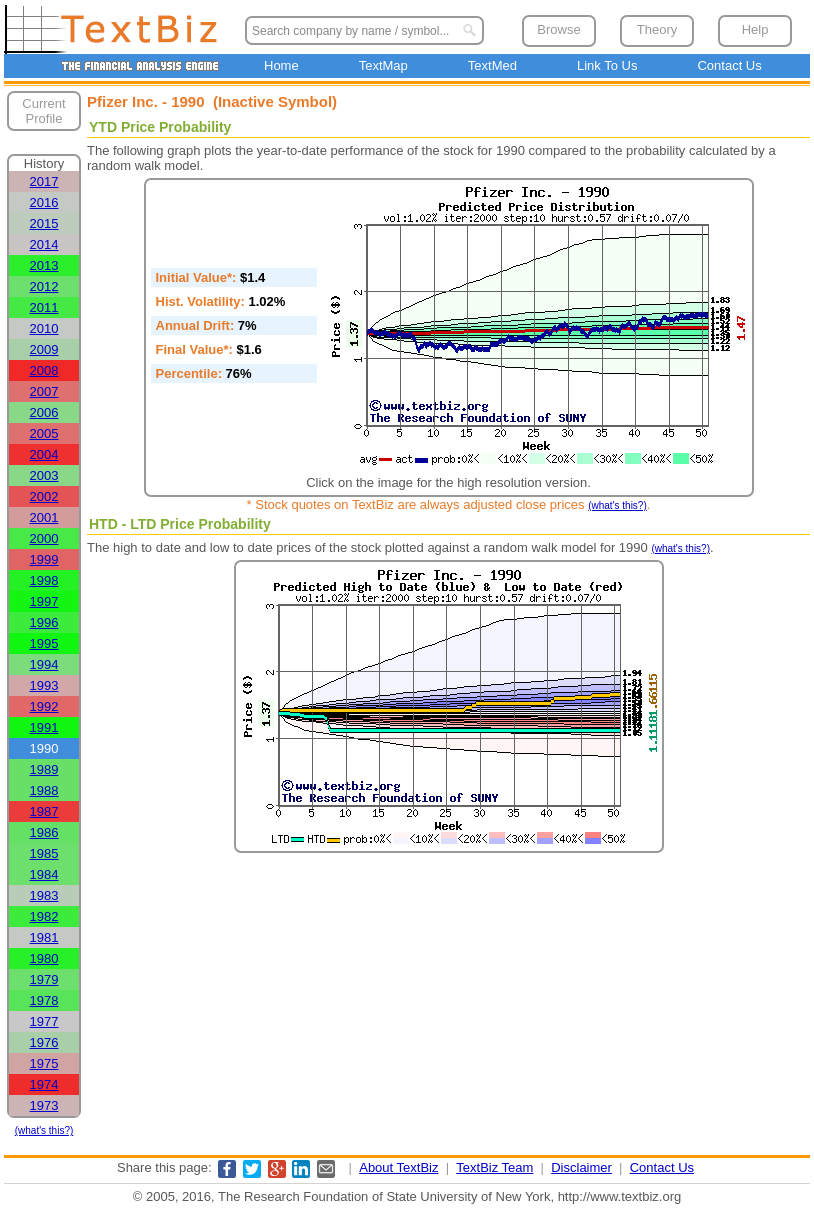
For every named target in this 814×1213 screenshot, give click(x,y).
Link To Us (607, 65)
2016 (44, 202)
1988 (44, 790)
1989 (44, 769)
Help (755, 29)
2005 (44, 433)
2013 (44, 265)
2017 (44, 181)
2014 (44, 244)
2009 (44, 349)
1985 (44, 853)
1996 (44, 622)
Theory (657, 29)
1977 (44, 1021)
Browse (558, 29)
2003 (44, 475)
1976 (44, 1042)
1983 (44, 895)
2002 (44, 496)
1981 (44, 937)
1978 (44, 1000)
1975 (44, 1063)
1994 (44, 664)
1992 (44, 706)
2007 (44, 391)
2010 (44, 328)
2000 (44, 538)
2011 (44, 307)
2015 (44, 223)
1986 (44, 832)
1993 (44, 685)
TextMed (492, 65)
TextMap (383, 65)
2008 (44, 370)
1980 (44, 958)
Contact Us (729, 65)
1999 (44, 559)
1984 (44, 874)
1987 (44, 811)
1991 (44, 727)
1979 (44, 979)
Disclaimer (581, 1167)
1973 (44, 1105)
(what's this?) (44, 1130)
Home (281, 65)
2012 (44, 286)
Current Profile (43, 111)
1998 (44, 580)
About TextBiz (398, 1167)
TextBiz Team (494, 1167)
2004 (44, 454)
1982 (44, 916)
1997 (44, 601)
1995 (44, 643)
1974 (44, 1084)
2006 (44, 412)
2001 (44, 517)
